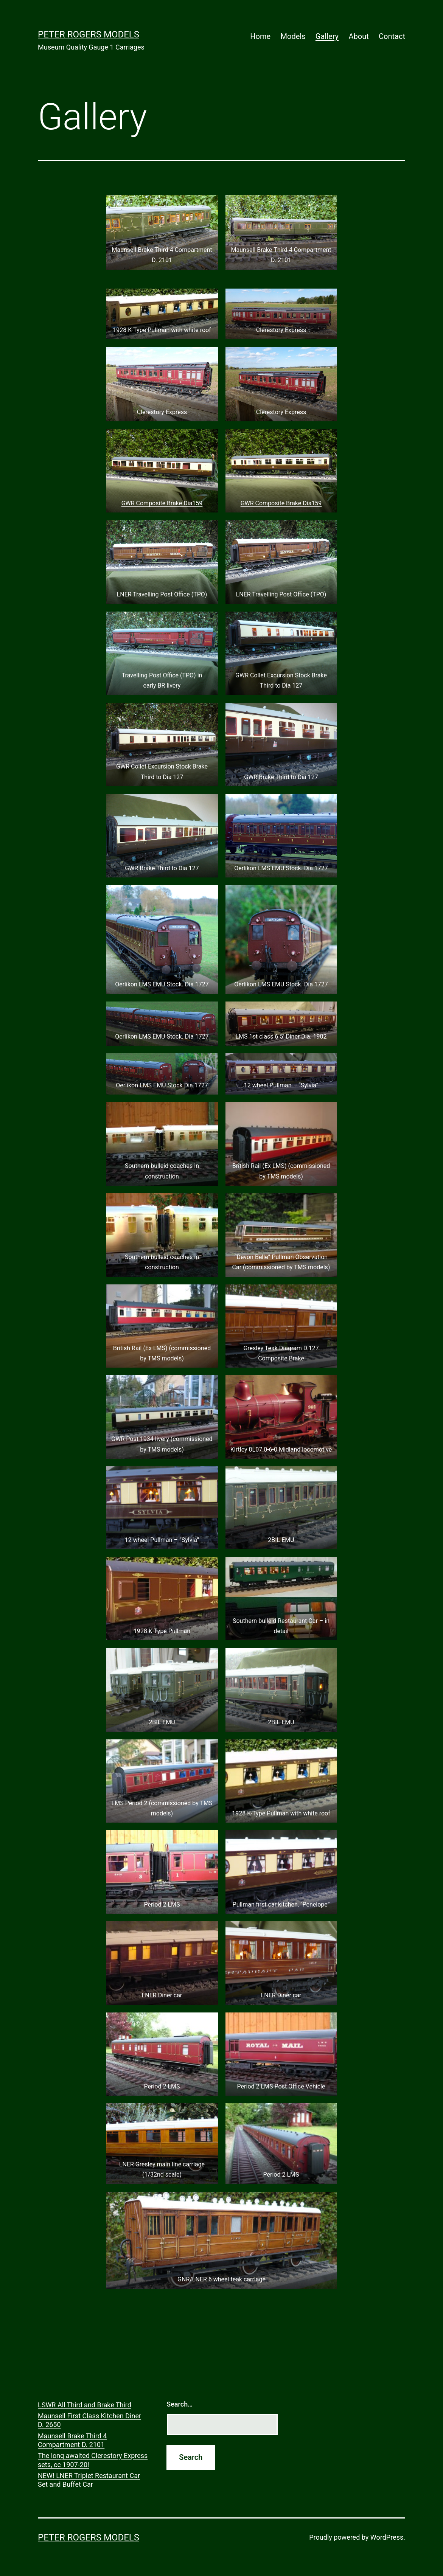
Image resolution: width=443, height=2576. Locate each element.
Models (293, 36)
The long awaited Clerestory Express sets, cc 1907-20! (93, 2460)
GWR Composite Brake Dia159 (162, 503)
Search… (179, 2404)
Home (260, 36)
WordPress (386, 2537)
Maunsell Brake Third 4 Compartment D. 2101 (72, 2440)
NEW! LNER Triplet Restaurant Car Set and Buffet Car (89, 2480)
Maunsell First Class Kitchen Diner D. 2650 (89, 2420)
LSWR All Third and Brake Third (84, 2405)
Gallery (327, 36)
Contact (392, 36)
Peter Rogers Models (88, 34)
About (358, 36)
